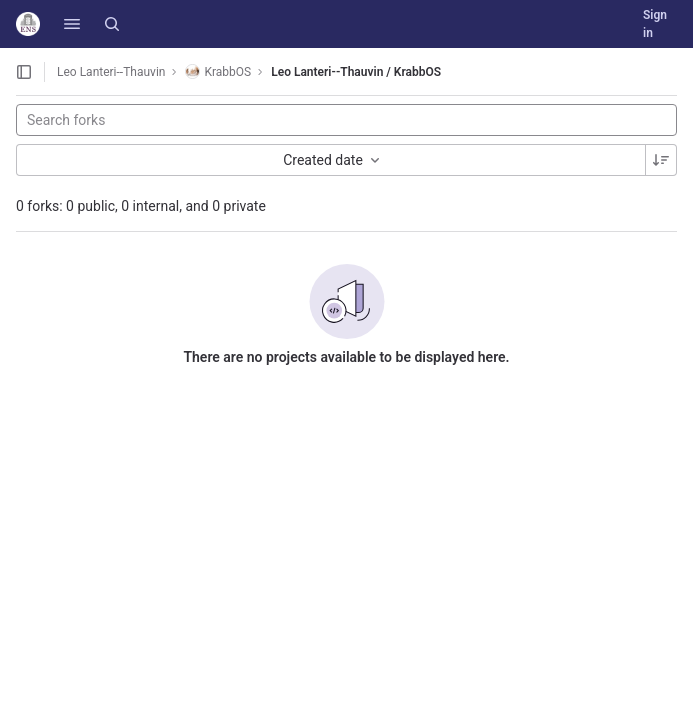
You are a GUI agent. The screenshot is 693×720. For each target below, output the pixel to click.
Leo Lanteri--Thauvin (111, 72)
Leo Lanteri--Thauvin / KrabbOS (356, 72)
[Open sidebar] (24, 72)
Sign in (655, 24)
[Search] (112, 24)
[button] (72, 24)
